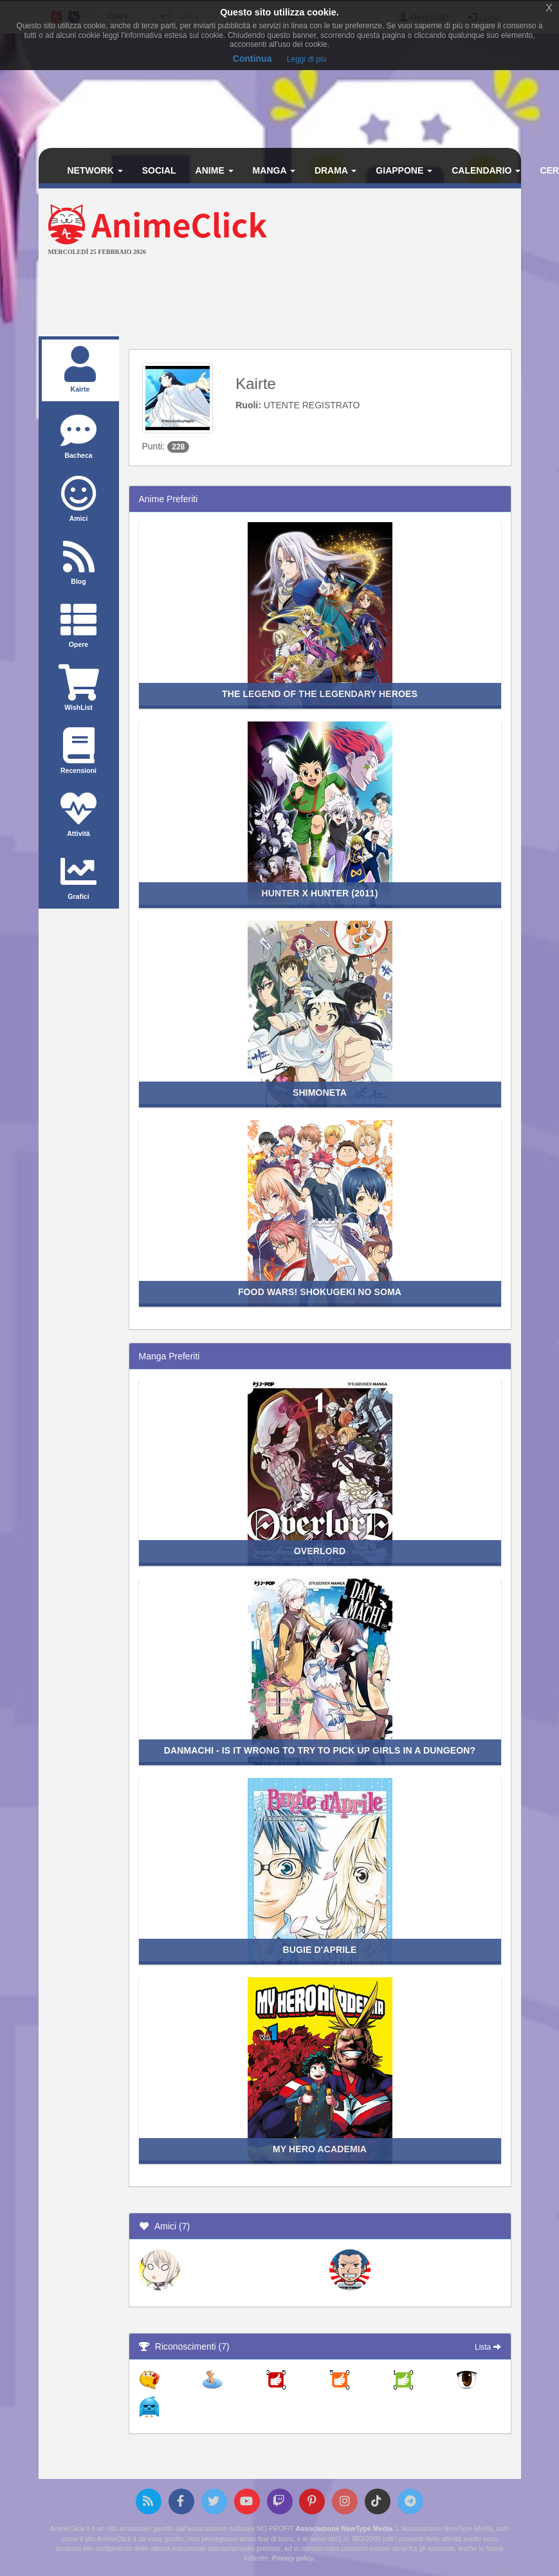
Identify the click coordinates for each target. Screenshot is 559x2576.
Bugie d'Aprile (320, 1950)
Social (159, 170)
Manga (274, 170)
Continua (252, 58)
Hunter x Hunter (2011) (319, 893)
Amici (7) (164, 2226)
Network (95, 170)
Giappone (404, 170)
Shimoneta (320, 1092)
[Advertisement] (279, 298)
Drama (335, 170)
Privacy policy (292, 2558)
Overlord (319, 1551)
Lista (487, 2347)
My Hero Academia (320, 2149)
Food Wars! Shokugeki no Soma (319, 1292)
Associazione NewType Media (344, 2528)
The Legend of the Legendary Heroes (319, 694)
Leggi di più (306, 59)
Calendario (486, 170)
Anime (215, 170)
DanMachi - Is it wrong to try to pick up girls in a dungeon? (320, 1750)
